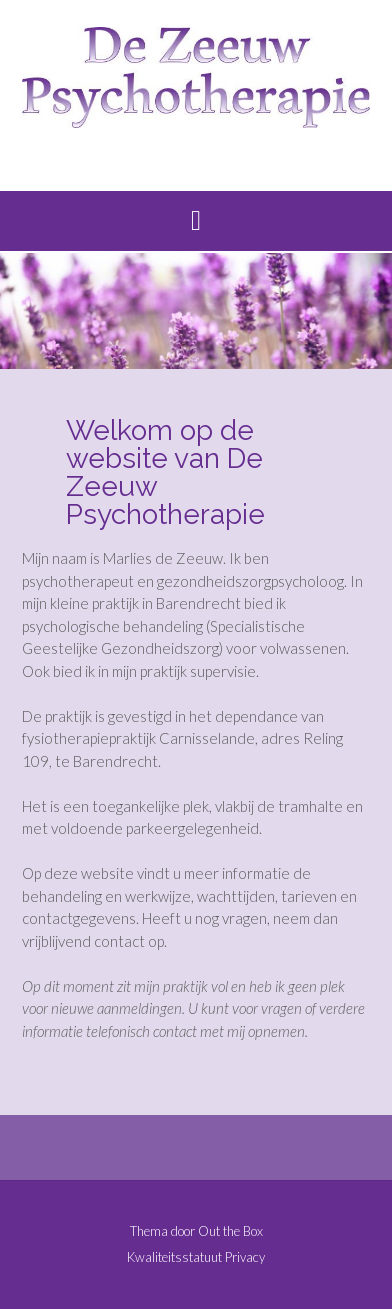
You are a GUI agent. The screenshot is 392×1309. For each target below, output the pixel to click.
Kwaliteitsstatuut (174, 1257)
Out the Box (230, 1231)
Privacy (245, 1257)
